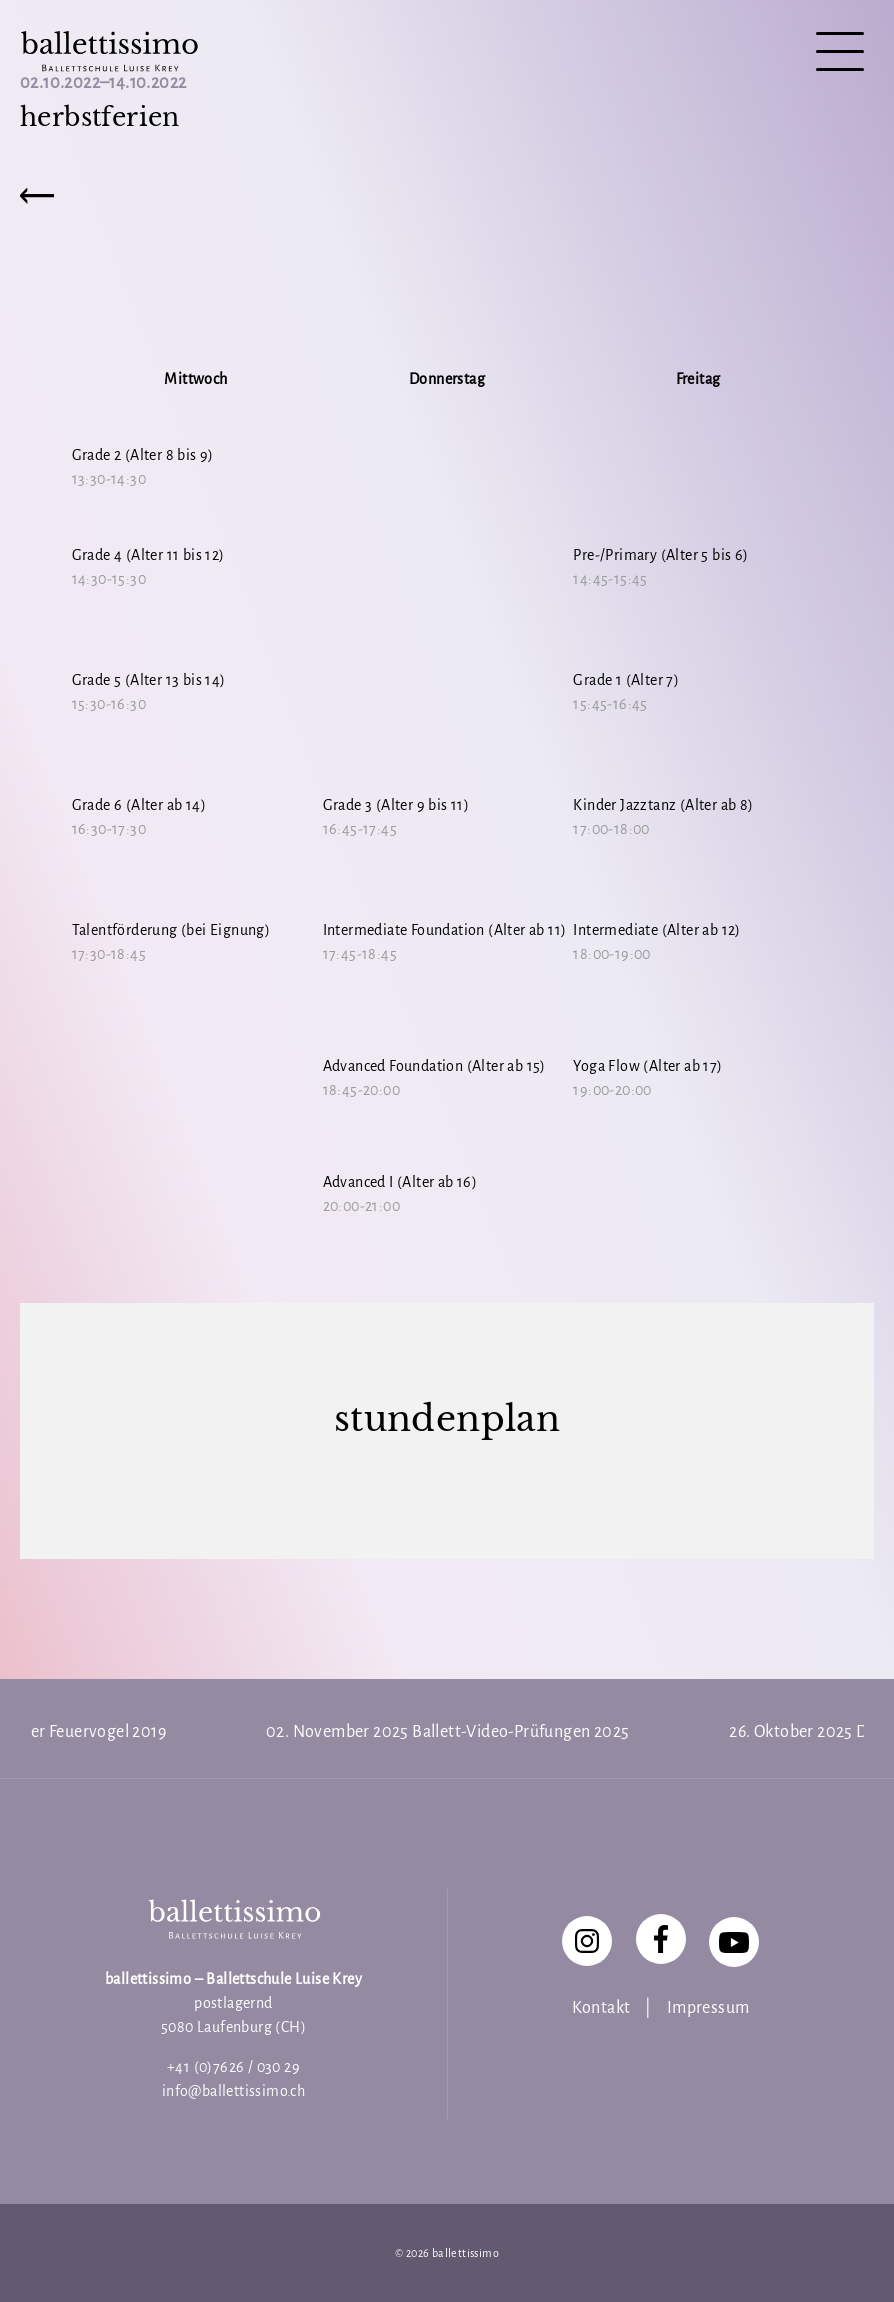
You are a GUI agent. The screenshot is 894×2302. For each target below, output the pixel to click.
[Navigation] (840, 54)
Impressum (708, 2008)
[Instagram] (587, 1941)
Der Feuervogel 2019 (92, 1732)
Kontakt (601, 2008)
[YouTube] (734, 1942)
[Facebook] (661, 1939)
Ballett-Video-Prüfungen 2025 (520, 1732)
